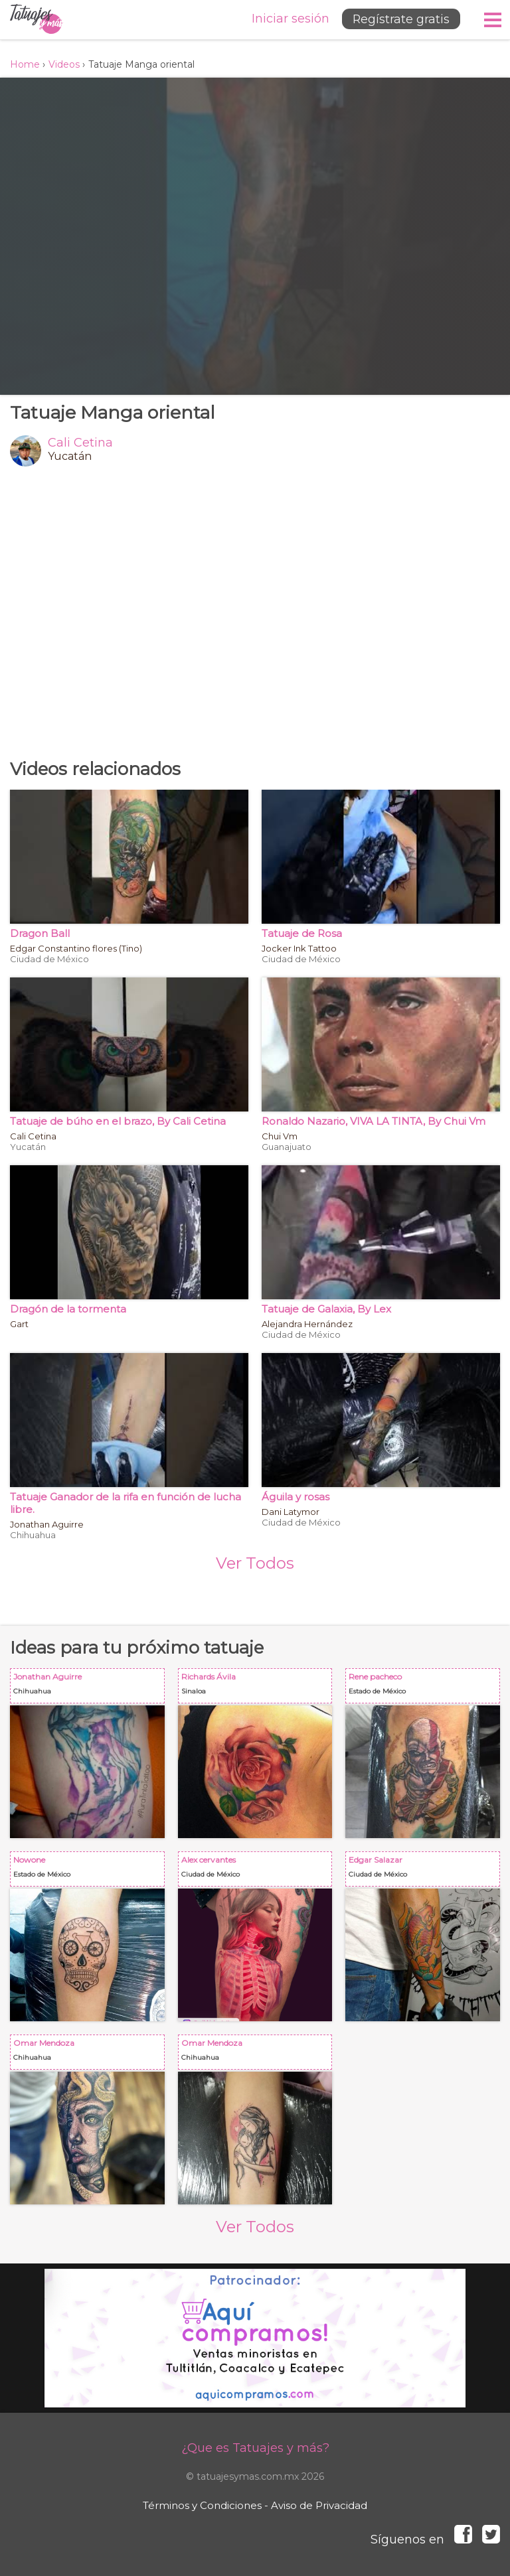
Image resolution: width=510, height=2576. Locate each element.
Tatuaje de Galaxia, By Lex (326, 1309)
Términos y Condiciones (202, 2505)
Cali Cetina (80, 442)
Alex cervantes (258, 1872)
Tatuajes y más (36, 19)
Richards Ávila (258, 1688)
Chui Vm (280, 1136)
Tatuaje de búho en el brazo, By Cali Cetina (118, 1121)
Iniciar (286, 18)
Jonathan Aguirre (47, 1524)
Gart (19, 1324)
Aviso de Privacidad (319, 2505)
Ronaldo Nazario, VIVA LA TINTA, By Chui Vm (373, 1121)
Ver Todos (255, 1563)
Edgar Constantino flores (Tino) (76, 948)
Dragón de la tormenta (68, 1309)
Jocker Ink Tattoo (299, 948)
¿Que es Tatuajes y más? (255, 2448)
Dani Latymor (290, 1511)
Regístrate (399, 19)
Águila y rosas (295, 1496)
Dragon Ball (40, 933)
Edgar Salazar (425, 1872)
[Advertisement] (255, 612)
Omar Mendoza (90, 2055)
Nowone (90, 1872)
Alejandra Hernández (307, 1324)
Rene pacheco (425, 1688)
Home (25, 64)
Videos (64, 64)
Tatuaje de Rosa (302, 933)
